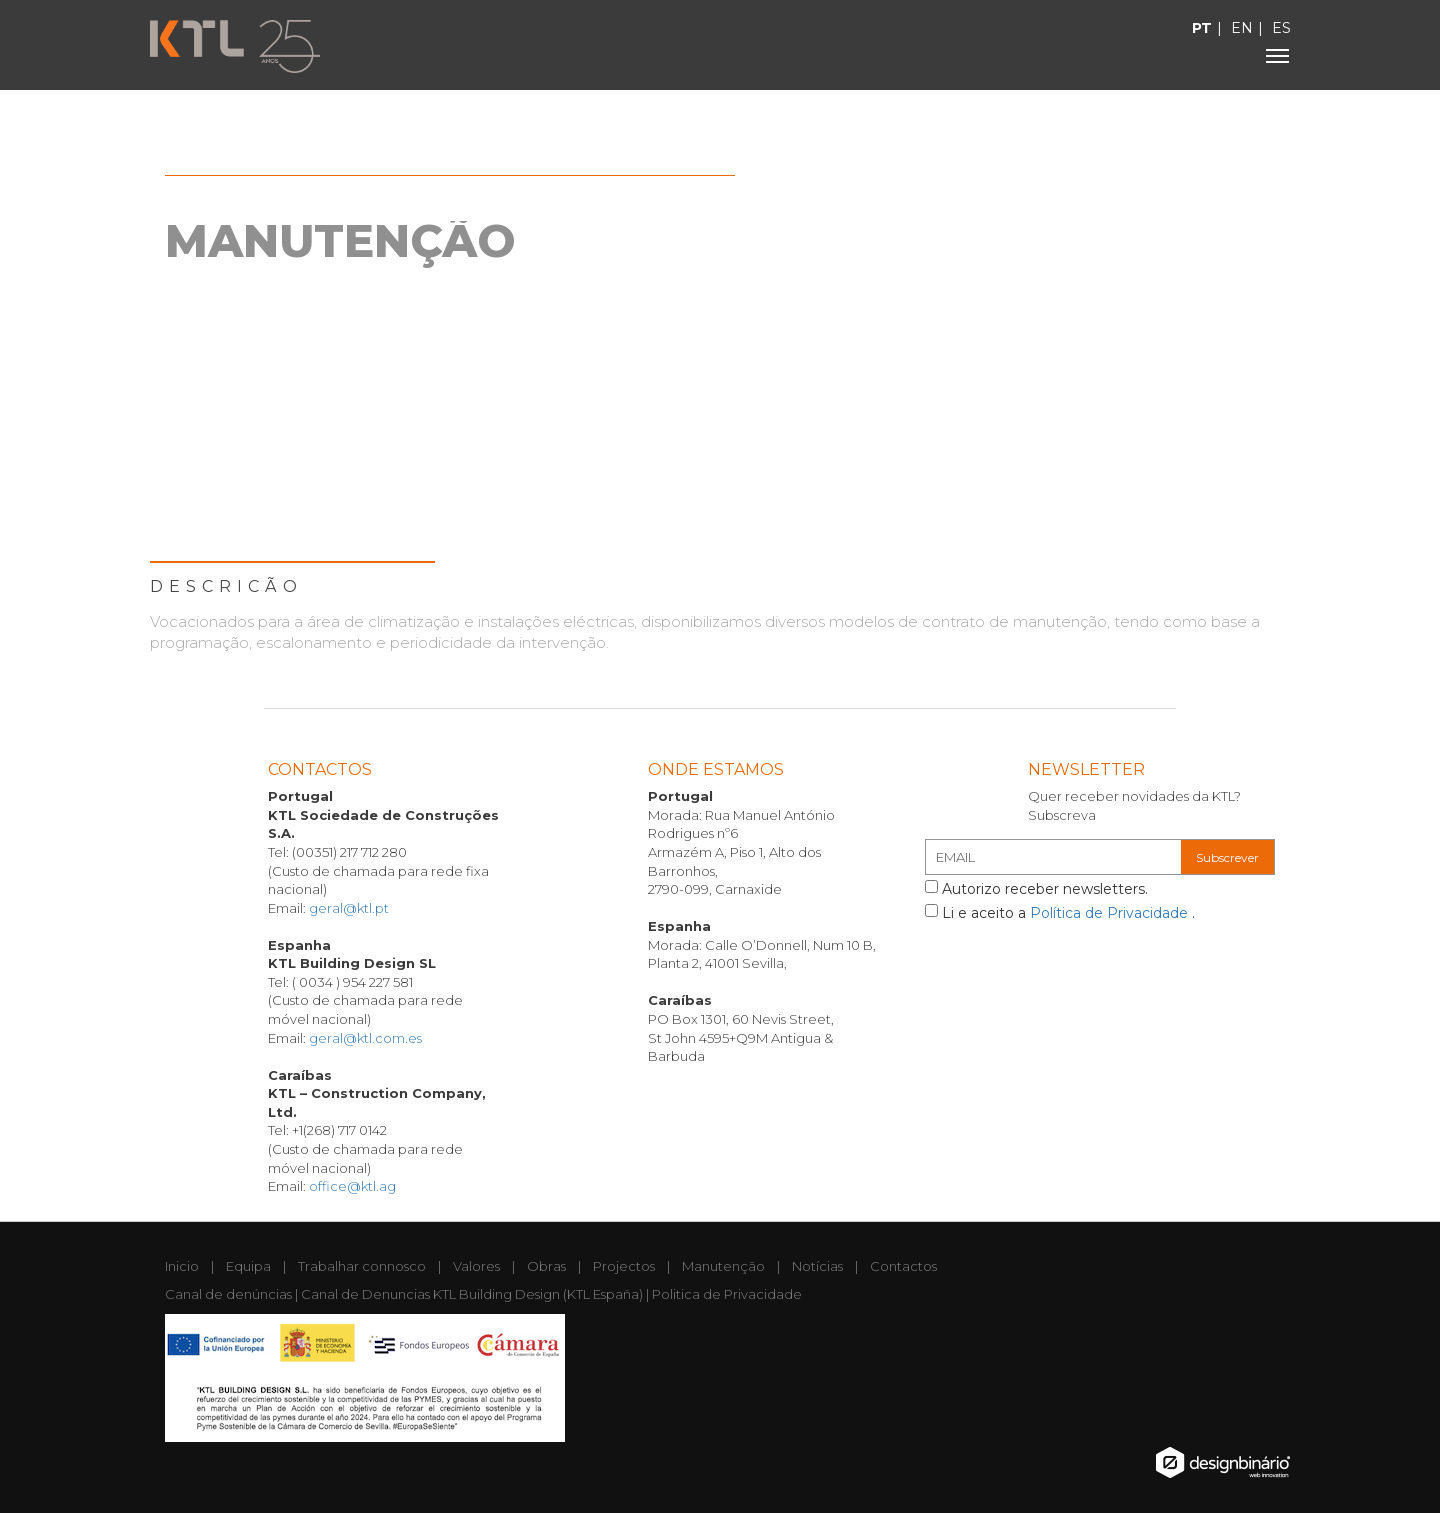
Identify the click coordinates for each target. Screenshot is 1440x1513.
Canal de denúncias (228, 1294)
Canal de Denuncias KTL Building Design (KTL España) (472, 1294)
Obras (546, 1266)
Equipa (248, 1266)
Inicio (182, 1266)
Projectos (624, 1266)
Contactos (903, 1266)
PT (1202, 28)
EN (1242, 28)
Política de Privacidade (1111, 913)
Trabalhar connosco (362, 1266)
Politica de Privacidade (727, 1294)
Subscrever (1227, 857)
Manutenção (723, 1266)
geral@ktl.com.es (365, 1038)
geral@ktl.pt (349, 908)
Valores (476, 1266)
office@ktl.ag (352, 1186)
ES (1281, 28)
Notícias (817, 1266)
